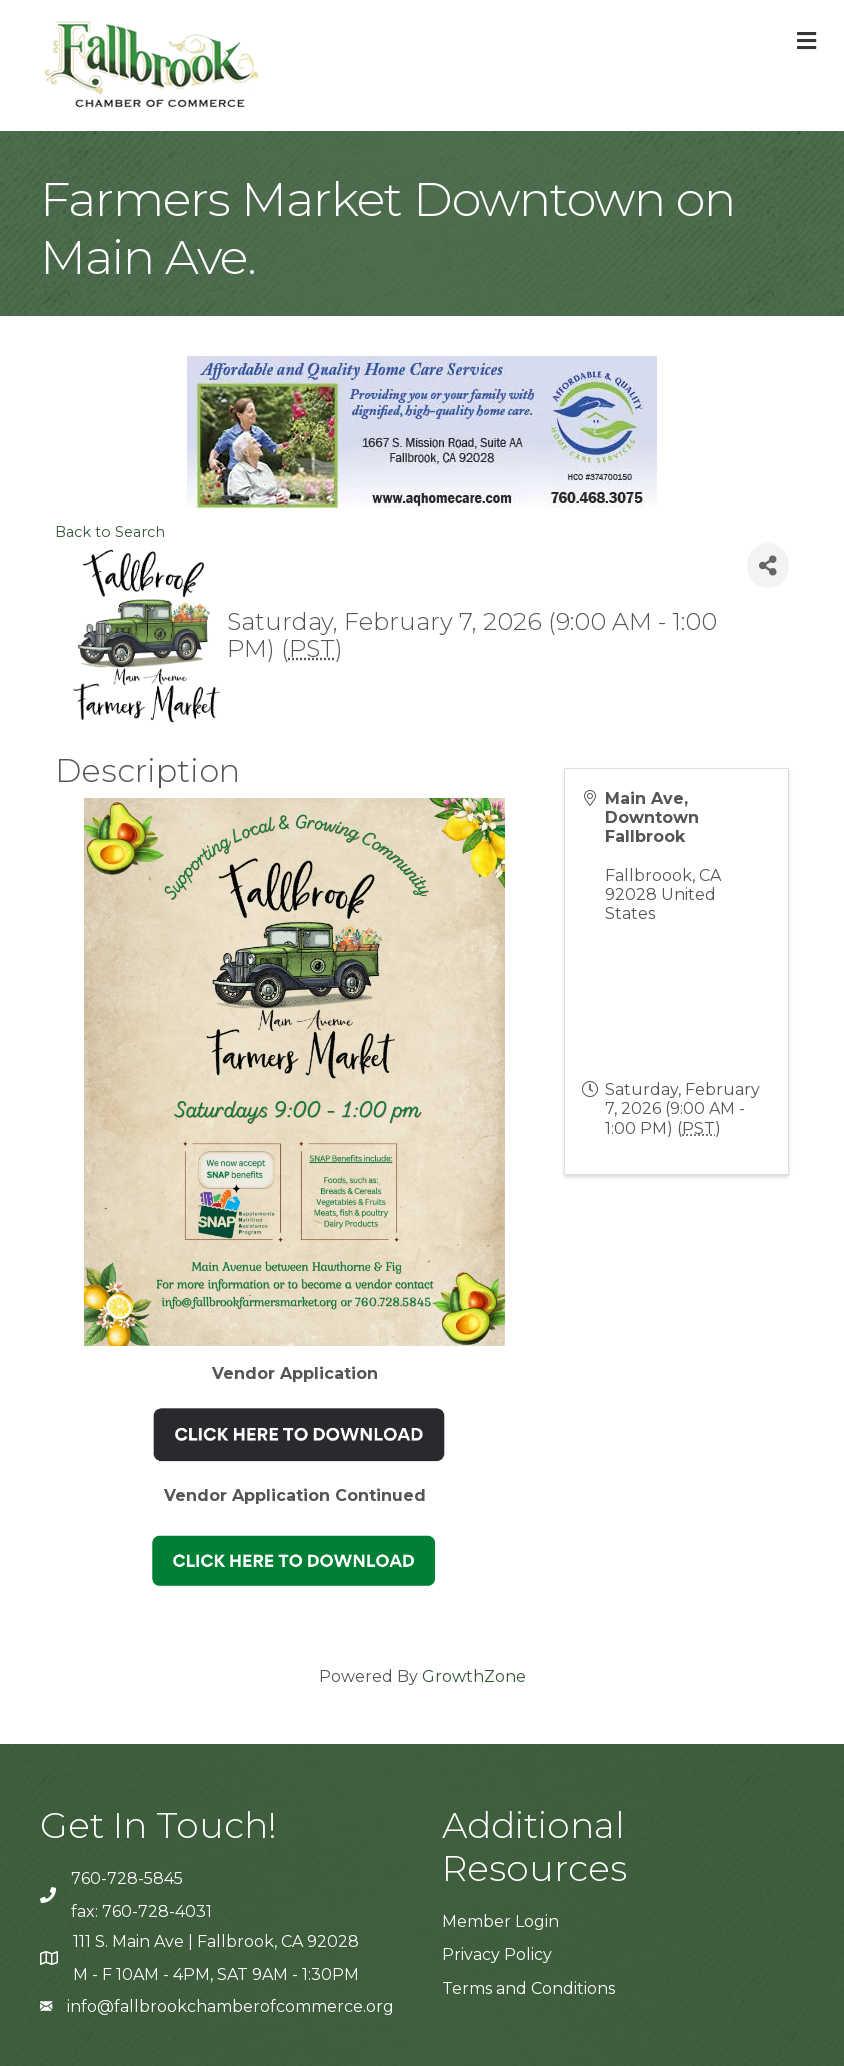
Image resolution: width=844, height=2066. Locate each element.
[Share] (768, 565)
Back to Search (110, 532)
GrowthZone (474, 1676)
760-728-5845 (127, 1878)
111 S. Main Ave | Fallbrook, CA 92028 (216, 1941)
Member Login (500, 1921)
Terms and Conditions (528, 1988)
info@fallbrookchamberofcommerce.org (230, 2006)
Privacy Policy (497, 1954)
